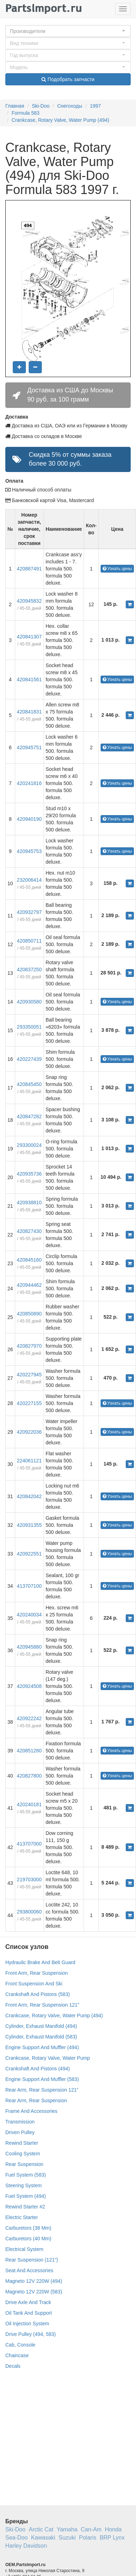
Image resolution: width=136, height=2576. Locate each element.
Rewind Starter (21, 2143)
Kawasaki (43, 2538)
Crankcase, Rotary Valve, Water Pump (47, 2058)
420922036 (29, 1432)
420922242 (29, 1718)
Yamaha (67, 2529)
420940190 (29, 819)
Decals (13, 2366)
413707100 (29, 1586)
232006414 (29, 880)
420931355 (29, 1525)
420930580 (29, 1002)
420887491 (29, 569)
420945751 (29, 747)
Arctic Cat (41, 2529)
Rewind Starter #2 (25, 2207)
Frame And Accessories (31, 2111)
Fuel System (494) (25, 2196)
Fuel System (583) (25, 2175)
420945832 (29, 601)
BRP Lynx (112, 2538)
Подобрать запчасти (67, 79)
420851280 (29, 1750)
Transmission (20, 2122)
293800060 (29, 1912)
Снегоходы (69, 106)
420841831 (29, 712)
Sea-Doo (16, 2538)
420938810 (29, 1202)
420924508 (29, 1686)
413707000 (29, 1844)
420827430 (29, 1231)
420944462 (29, 1285)
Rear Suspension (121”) (31, 2260)
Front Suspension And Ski (33, 1983)
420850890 (29, 1314)
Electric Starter (21, 2217)
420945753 (29, 851)
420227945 (29, 1374)
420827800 (29, 1776)
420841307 (29, 636)
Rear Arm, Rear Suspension (36, 2100)
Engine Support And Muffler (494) (42, 2047)
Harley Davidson (26, 2546)
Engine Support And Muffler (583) (42, 2079)
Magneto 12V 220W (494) (33, 2281)
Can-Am (91, 2529)
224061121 (29, 1460)
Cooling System (22, 2153)
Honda (113, 2529)
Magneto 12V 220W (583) (33, 2291)
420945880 (29, 1647)
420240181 (29, 1804)
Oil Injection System (27, 2323)
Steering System (23, 2185)
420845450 (29, 1084)
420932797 (29, 912)
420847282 (29, 1116)
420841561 (29, 679)
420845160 (29, 1260)
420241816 (29, 783)
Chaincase (17, 2355)
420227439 (29, 1059)
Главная (14, 106)
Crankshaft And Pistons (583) (37, 1994)
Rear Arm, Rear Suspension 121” (41, 2090)
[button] (68, 31)
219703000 (29, 1879)
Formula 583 (26, 113)
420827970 (29, 1346)
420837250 (29, 969)
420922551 (29, 1554)
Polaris (87, 2538)
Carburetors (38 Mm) (28, 2228)
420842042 (29, 1496)
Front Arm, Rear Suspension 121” (42, 2005)
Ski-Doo (41, 106)
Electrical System (24, 2249)
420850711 (29, 941)
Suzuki (67, 2538)
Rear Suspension (24, 2164)
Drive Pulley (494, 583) (30, 2334)
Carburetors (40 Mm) (28, 2238)
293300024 (29, 1145)
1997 (95, 106)
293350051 (29, 1027)
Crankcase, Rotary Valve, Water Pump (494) (60, 120)
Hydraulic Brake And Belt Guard (40, 1962)
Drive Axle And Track (28, 2302)
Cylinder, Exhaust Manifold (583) (41, 2037)
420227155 (29, 1403)
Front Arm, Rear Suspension (36, 1973)
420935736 (29, 1174)
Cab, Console (20, 2345)
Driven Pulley (19, 2132)
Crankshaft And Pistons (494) (37, 2068)
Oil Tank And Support (28, 2313)
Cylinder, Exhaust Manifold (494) (41, 2026)
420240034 (29, 1614)
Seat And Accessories (29, 2270)
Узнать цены (117, 568)
